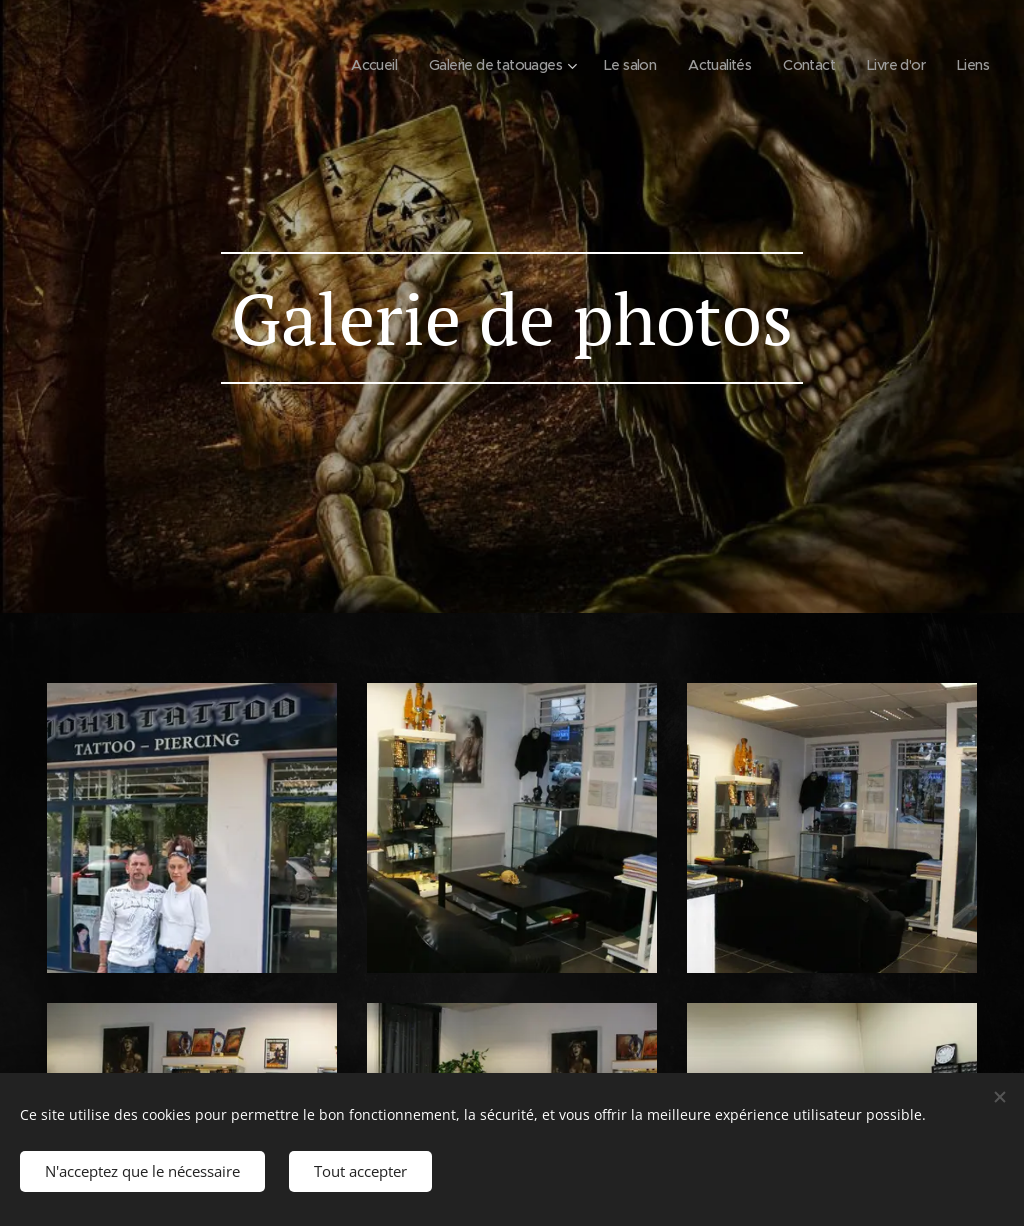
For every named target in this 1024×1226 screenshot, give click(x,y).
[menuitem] (341, 65)
